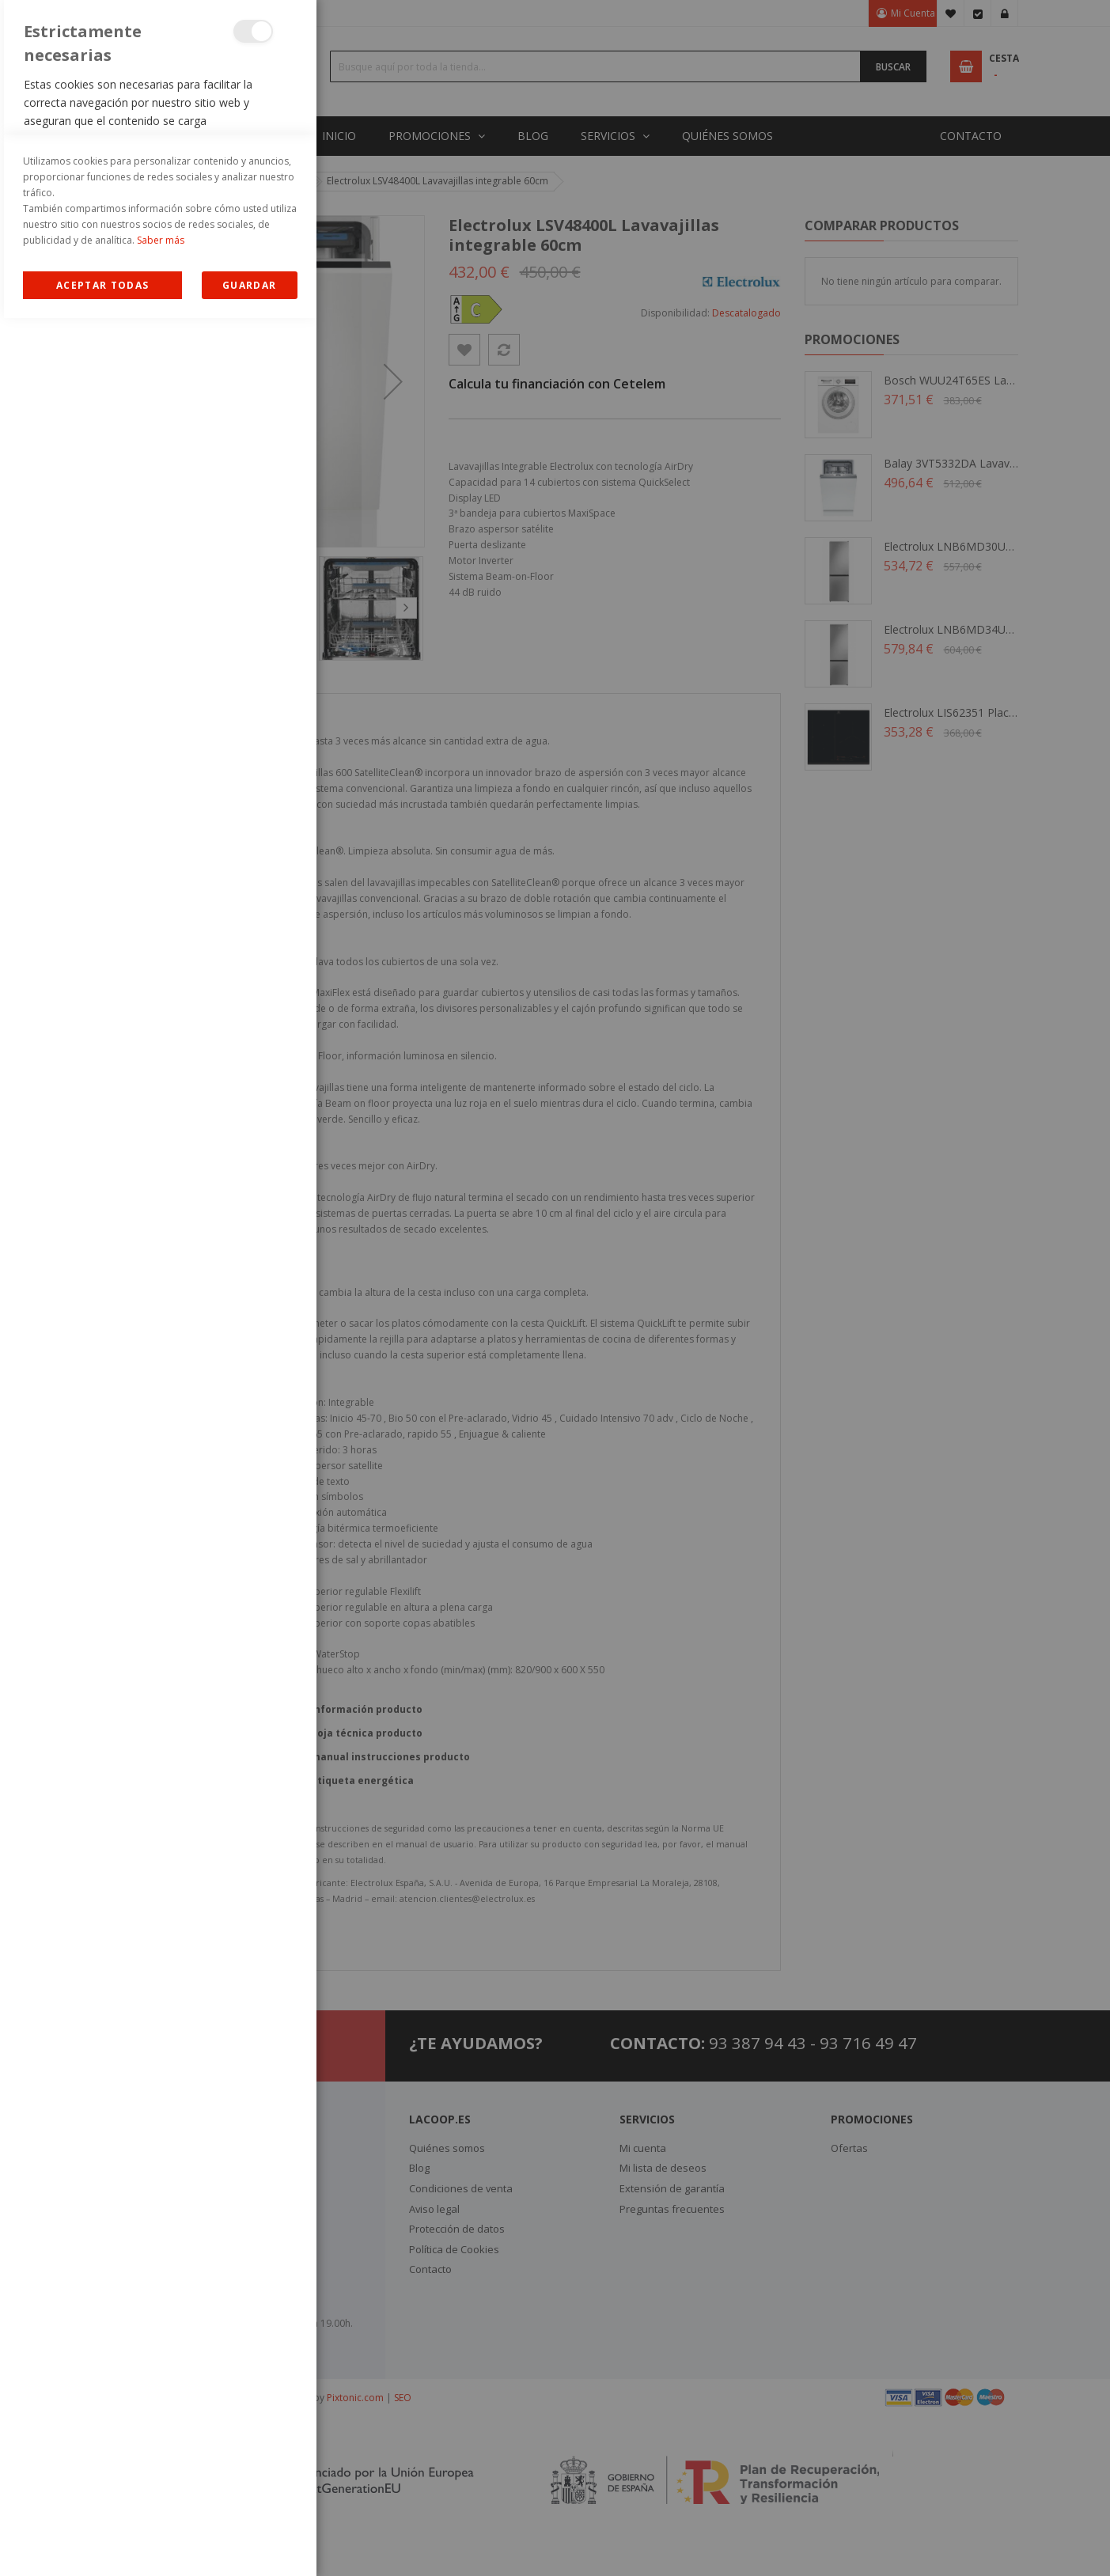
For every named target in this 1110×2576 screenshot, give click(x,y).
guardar (249, 2543)
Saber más (160, 2498)
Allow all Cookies (102, 2543)
